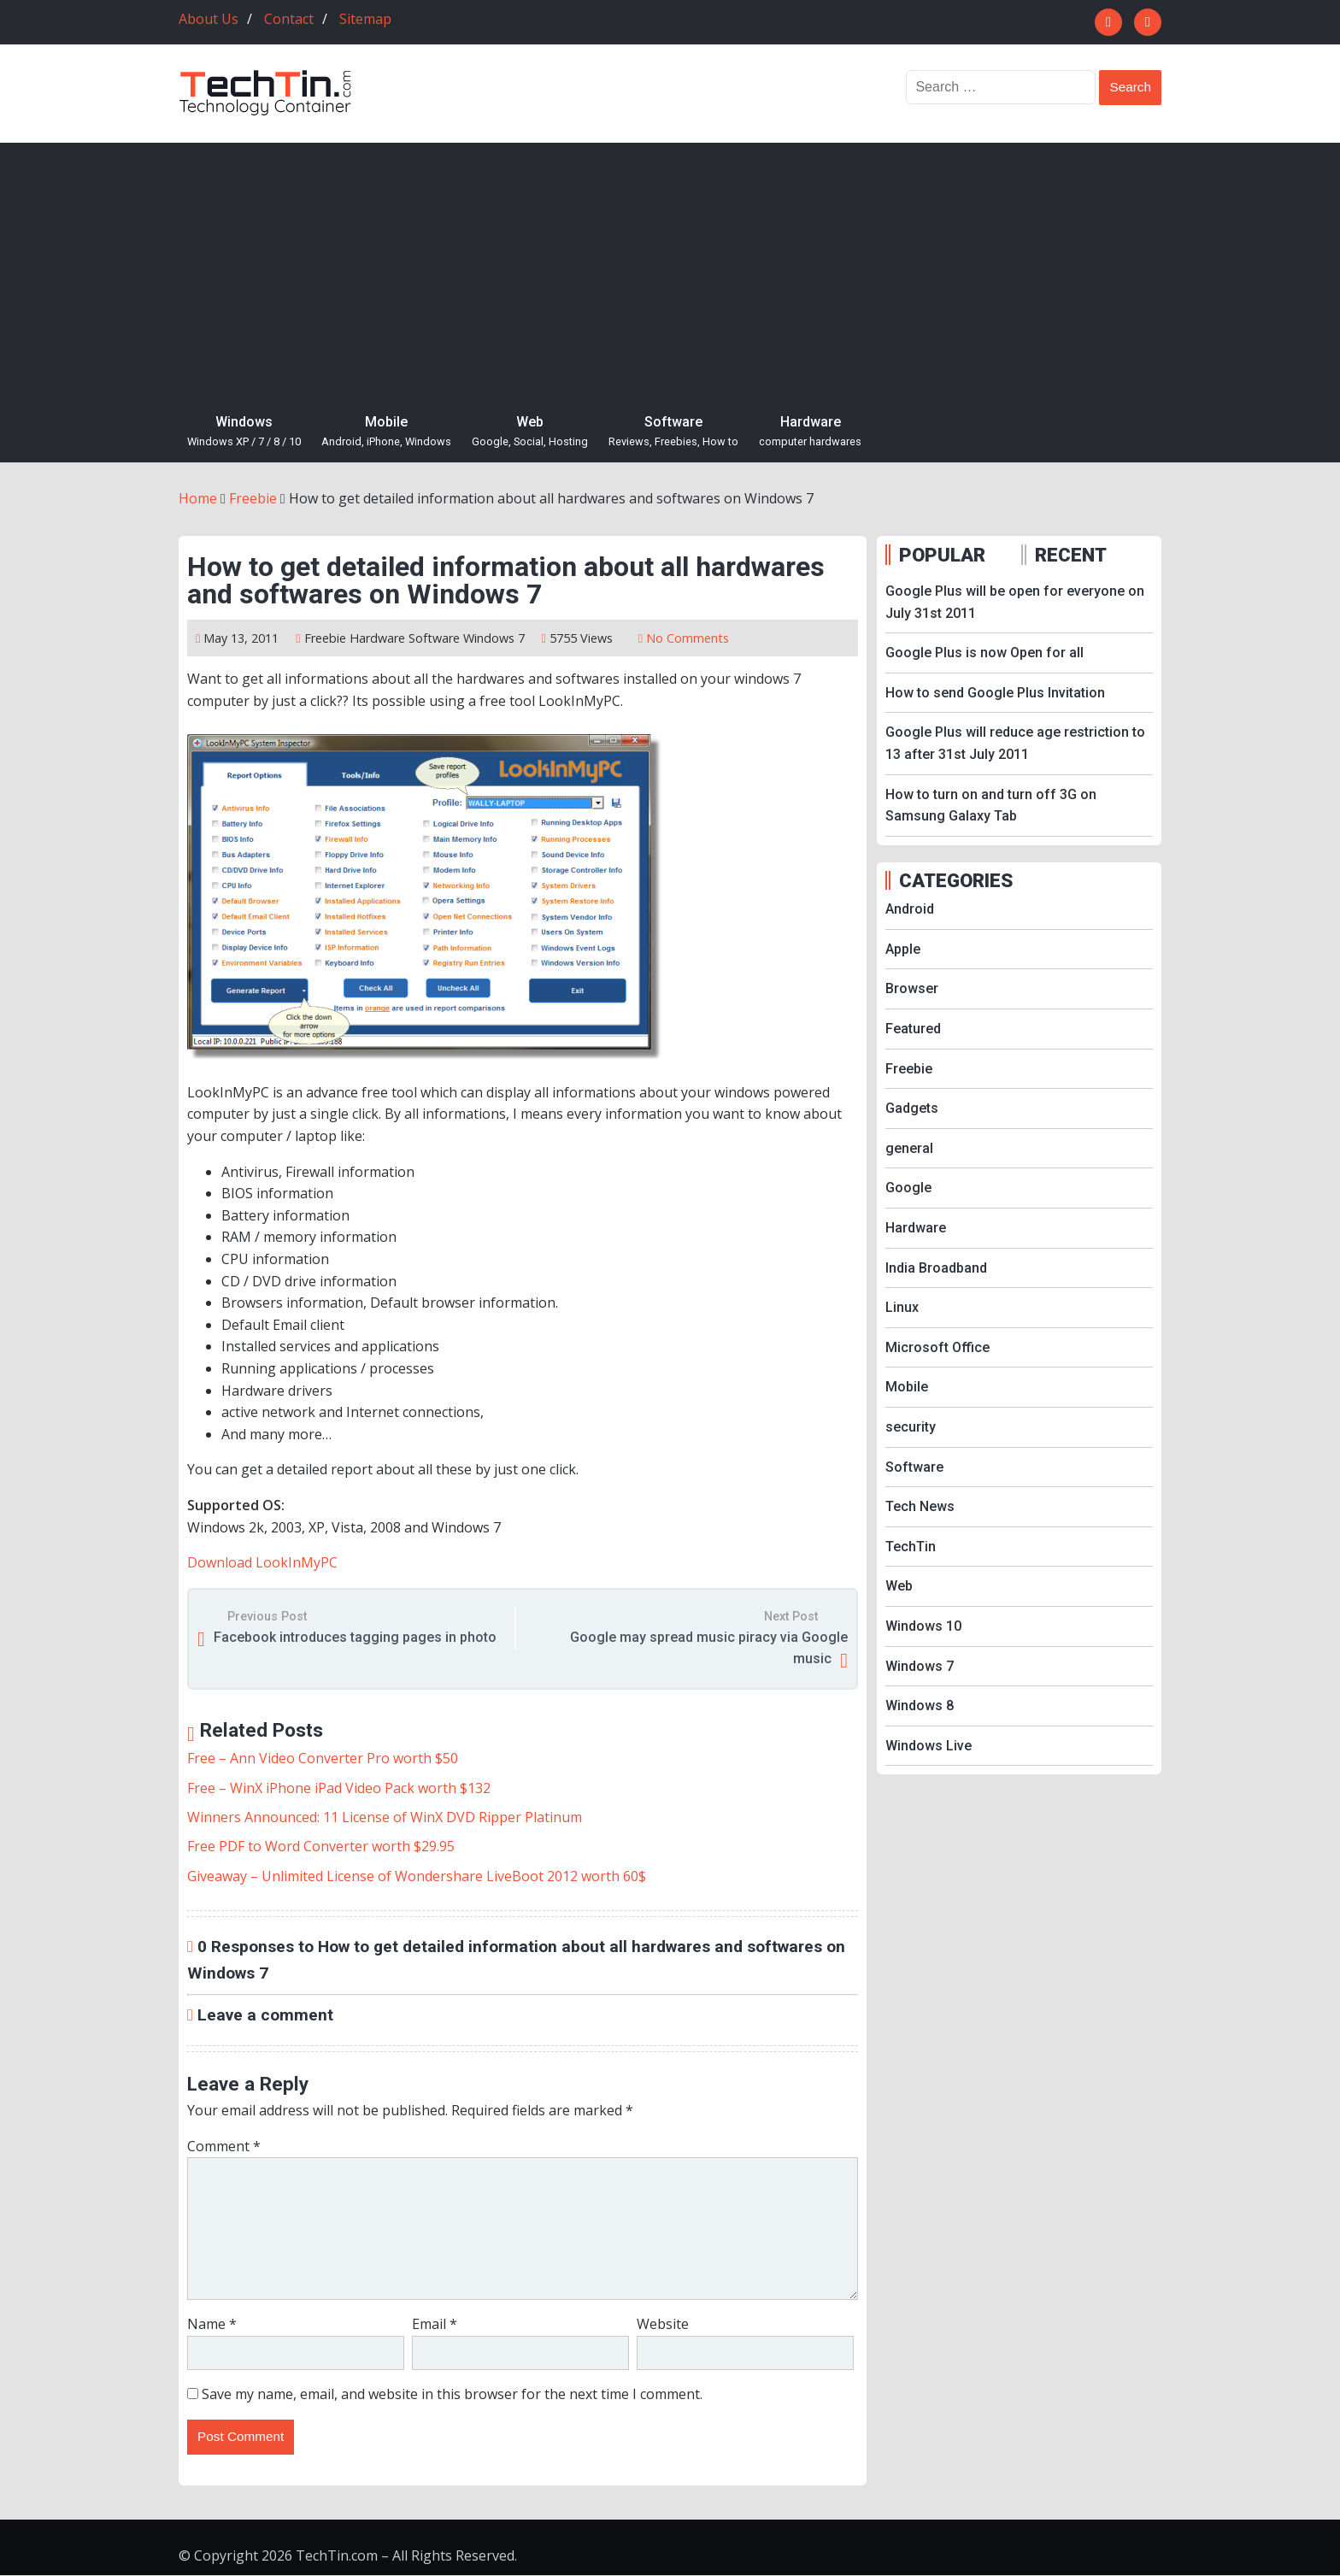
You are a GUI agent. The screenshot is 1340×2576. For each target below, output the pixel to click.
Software (673, 432)
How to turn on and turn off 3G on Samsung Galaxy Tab (990, 805)
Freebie (325, 638)
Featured (913, 1028)
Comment (224, 2146)
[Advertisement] (670, 271)
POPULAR (942, 554)
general (909, 1148)
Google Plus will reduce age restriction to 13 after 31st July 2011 (1015, 743)
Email (434, 2323)
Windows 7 (494, 638)
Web (530, 432)
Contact (289, 18)
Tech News (920, 1506)
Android (909, 909)
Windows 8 (919, 1705)
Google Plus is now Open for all (984, 652)
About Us (208, 18)
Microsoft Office (937, 1347)
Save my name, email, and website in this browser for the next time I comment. (452, 2394)
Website (663, 2323)
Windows (244, 432)
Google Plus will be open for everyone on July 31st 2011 (1014, 602)
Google (908, 1187)
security (910, 1427)
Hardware (810, 432)
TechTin (910, 1546)
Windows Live (928, 1746)
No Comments (687, 638)
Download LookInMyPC (262, 1562)
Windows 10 (923, 1626)
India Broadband (936, 1268)
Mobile (386, 432)
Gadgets (911, 1108)
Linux (902, 1307)
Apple (902, 949)
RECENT (1071, 554)
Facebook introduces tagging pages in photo (355, 1637)
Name (212, 2323)
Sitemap (365, 18)
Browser (911, 988)
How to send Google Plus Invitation (995, 693)
